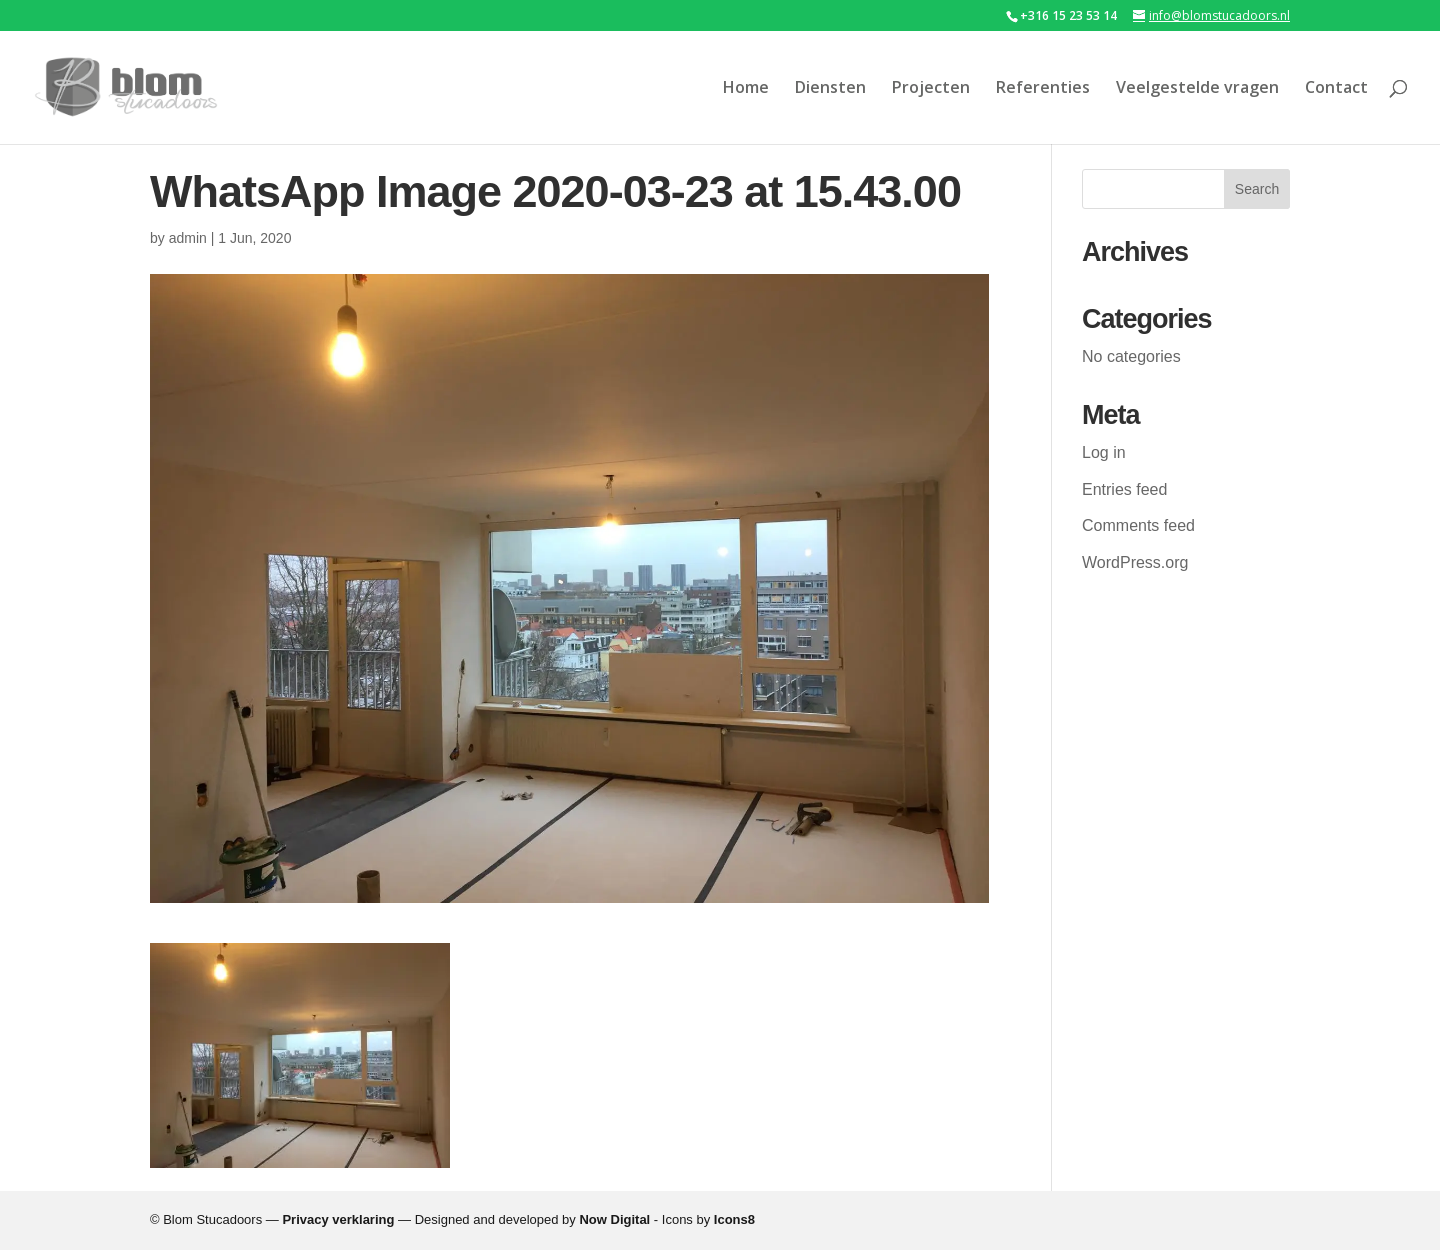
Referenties (1043, 89)
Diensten (830, 89)
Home (746, 89)
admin (188, 238)
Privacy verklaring (338, 1219)
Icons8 (734, 1219)
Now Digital (614, 1219)
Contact (1336, 89)
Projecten (931, 89)
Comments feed (1138, 525)
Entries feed (1124, 489)
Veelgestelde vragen (1197, 89)
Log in (1104, 452)
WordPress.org (1135, 562)
